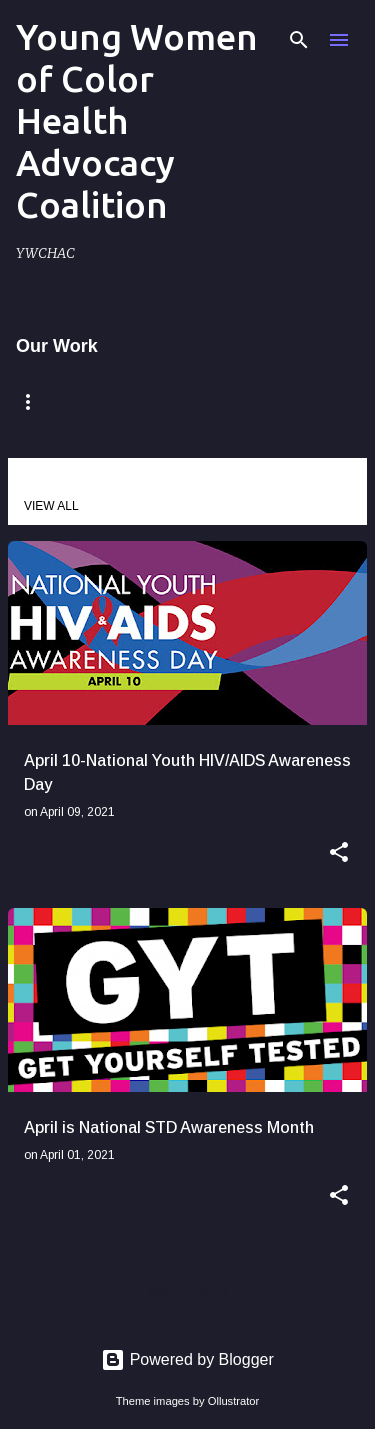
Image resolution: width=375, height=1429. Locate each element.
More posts (187, 1292)
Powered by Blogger (187, 1359)
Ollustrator (234, 1401)
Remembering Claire (200, 401)
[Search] (299, 40)
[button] (339, 854)
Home (40, 401)
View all (51, 506)
